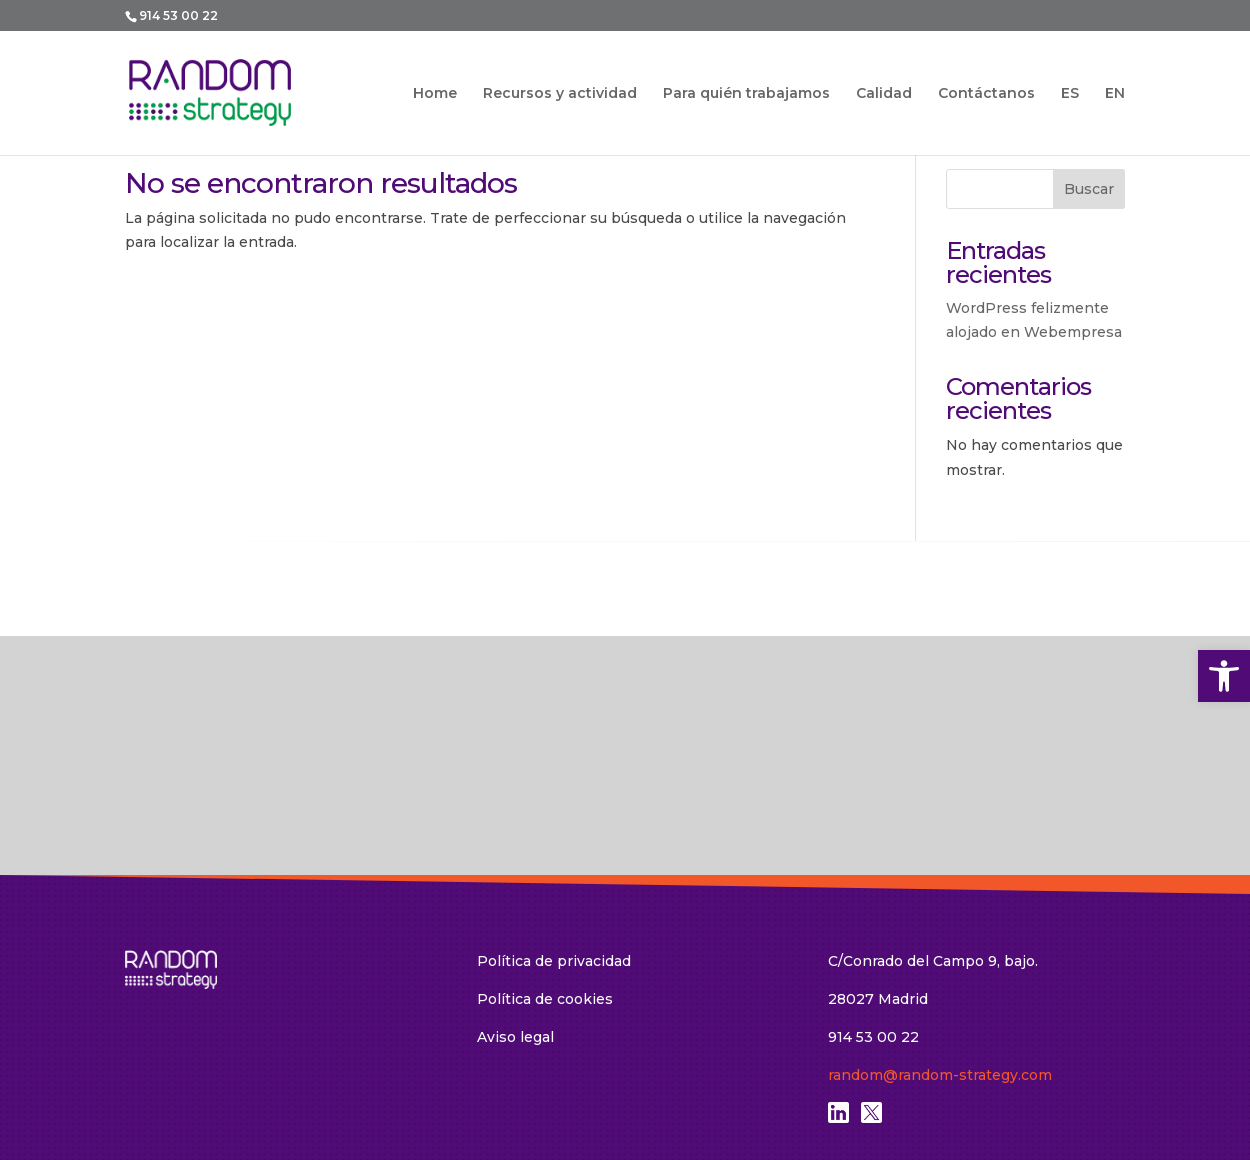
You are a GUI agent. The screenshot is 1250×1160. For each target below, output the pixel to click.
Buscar (1089, 189)
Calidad (884, 94)
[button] (1224, 676)
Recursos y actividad (560, 94)
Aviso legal (515, 888)
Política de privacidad (554, 812)
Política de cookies (545, 850)
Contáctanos (986, 94)
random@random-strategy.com (940, 926)
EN (1115, 93)
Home (435, 94)
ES (1070, 93)
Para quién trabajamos (746, 94)
